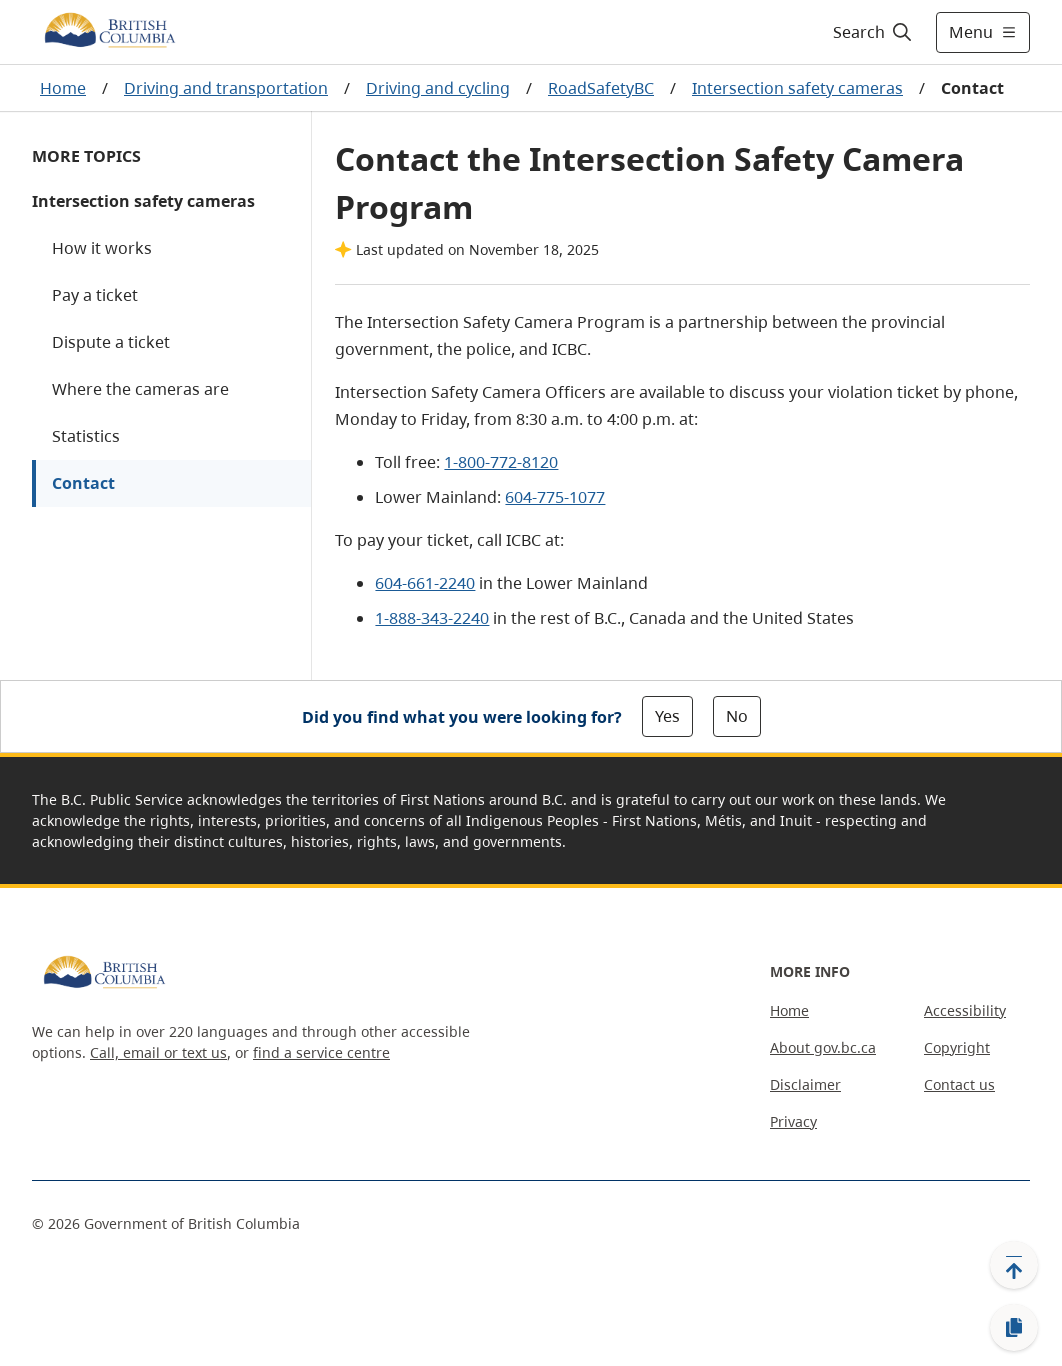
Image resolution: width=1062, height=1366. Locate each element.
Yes (667, 716)
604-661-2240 (425, 583)
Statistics (86, 436)
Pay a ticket (95, 295)
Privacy (793, 1121)
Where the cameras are (140, 389)
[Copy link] (1014, 1328)
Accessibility (965, 1010)
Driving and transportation (226, 88)
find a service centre (321, 1052)
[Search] (873, 32)
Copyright (957, 1047)
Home (63, 88)
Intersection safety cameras (797, 88)
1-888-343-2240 (432, 618)
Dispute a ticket (111, 342)
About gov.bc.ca (823, 1047)
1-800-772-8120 (501, 462)
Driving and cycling (438, 88)
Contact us (959, 1084)
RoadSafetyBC (601, 88)
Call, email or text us (158, 1052)
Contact (83, 483)
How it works (102, 248)
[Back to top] (1014, 1265)
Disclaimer (805, 1084)
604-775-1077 (555, 497)
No (737, 716)
